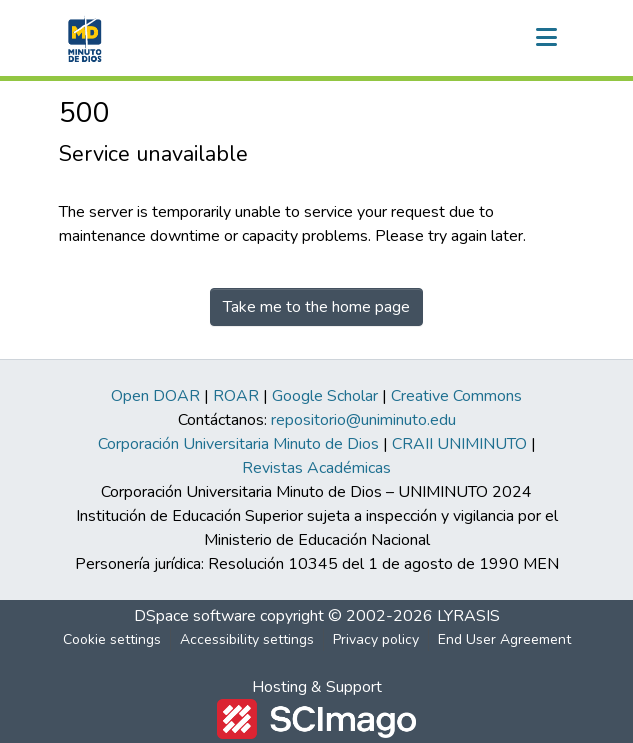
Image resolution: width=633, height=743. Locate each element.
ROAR (236, 396)
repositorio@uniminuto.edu (363, 420)
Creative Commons (456, 396)
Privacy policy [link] (376, 639)
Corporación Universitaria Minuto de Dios (238, 444)
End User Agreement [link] (504, 639)
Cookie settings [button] (112, 639)
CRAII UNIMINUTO (459, 444)
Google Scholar (325, 396)
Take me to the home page (316, 307)
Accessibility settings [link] (247, 639)
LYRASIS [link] (468, 616)
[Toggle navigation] (547, 38)
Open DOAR (155, 396)
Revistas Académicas (316, 468)
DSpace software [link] (195, 616)
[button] (82, 38)
